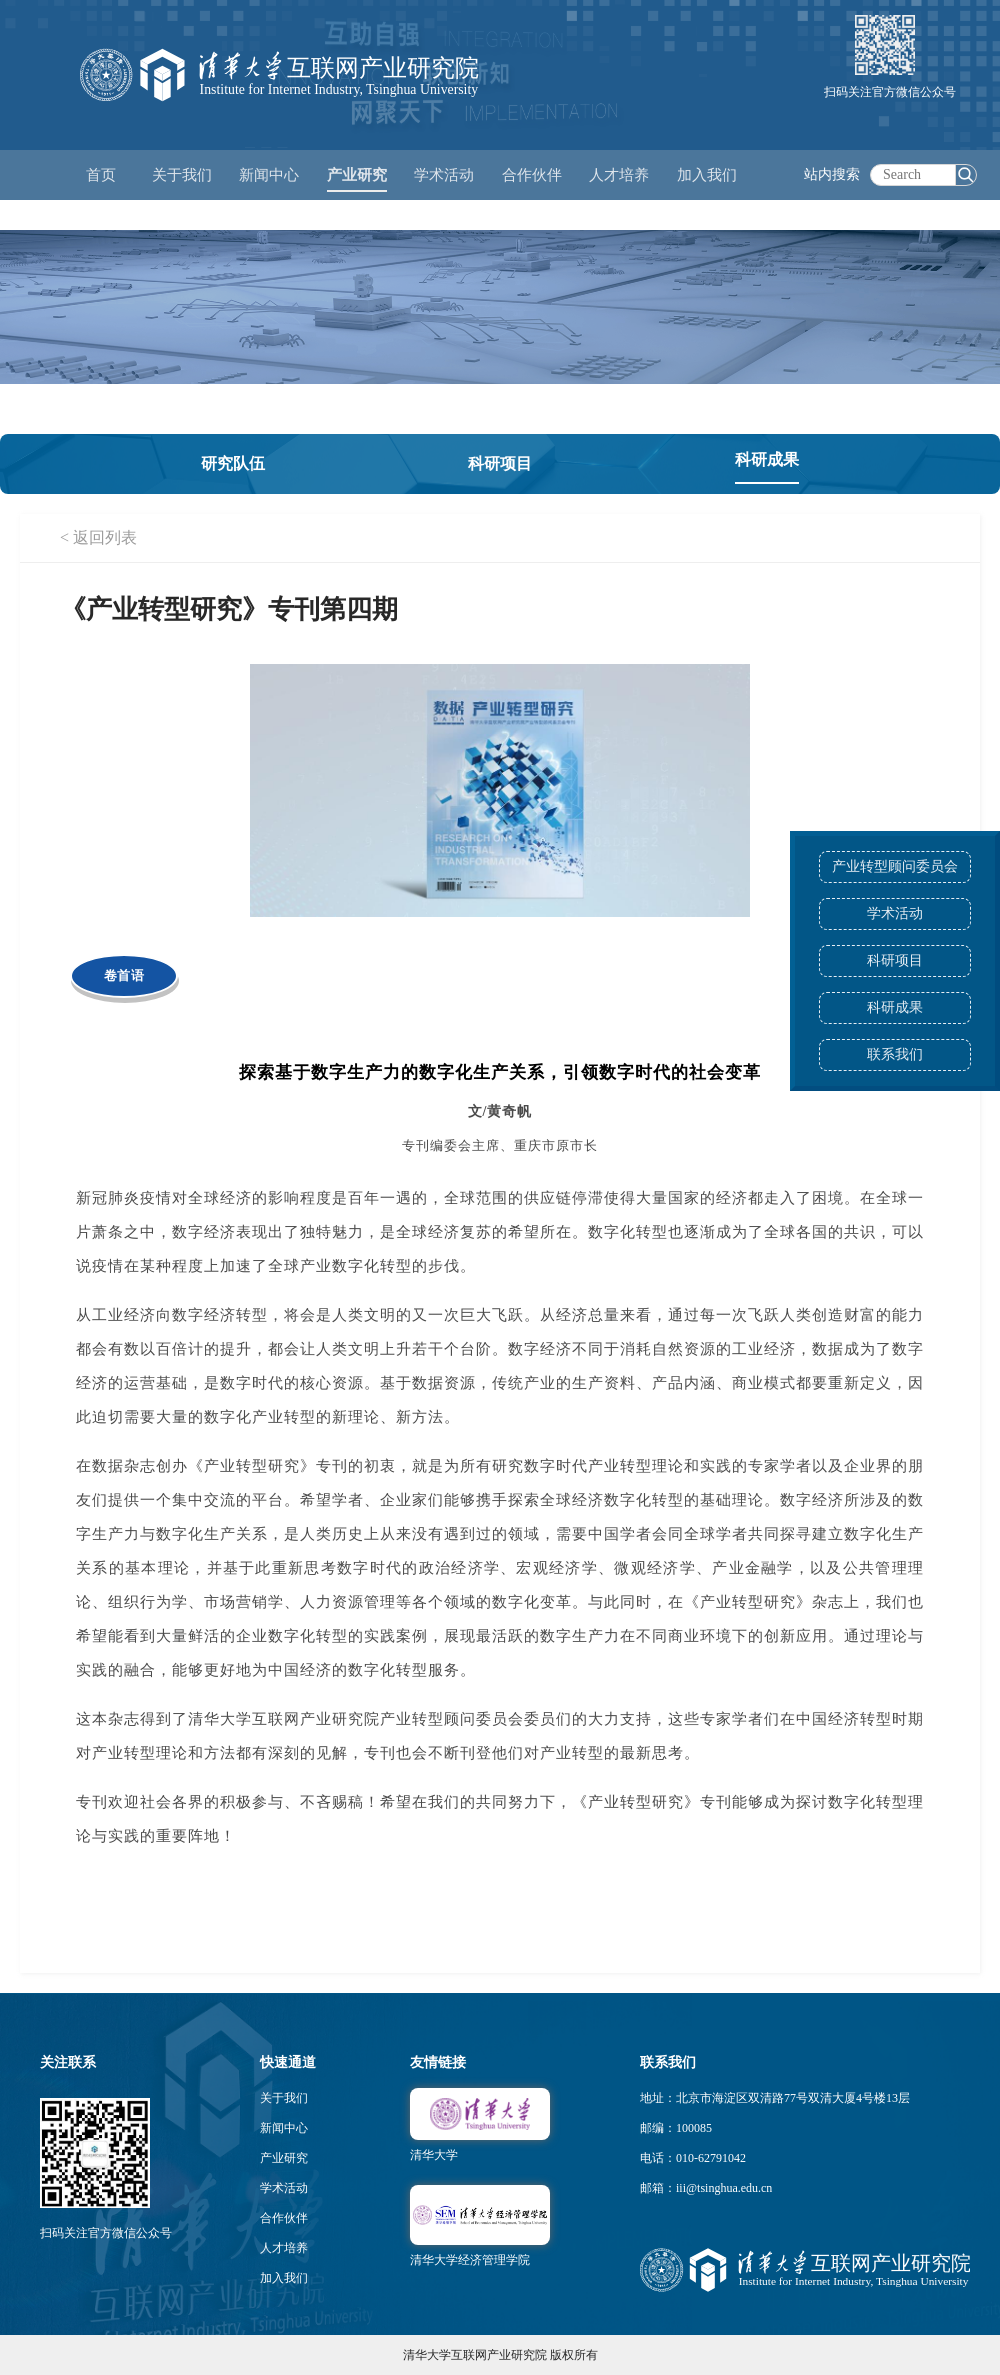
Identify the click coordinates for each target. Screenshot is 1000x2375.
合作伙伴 (284, 2218)
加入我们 (284, 2278)
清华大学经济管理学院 (470, 2260)
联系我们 (895, 1054)
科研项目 (895, 960)
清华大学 (434, 2155)
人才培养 (284, 2248)
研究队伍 (233, 463)
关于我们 (284, 2098)
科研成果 (895, 1007)
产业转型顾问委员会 (895, 866)
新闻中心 (284, 2128)
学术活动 (444, 175)
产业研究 (284, 2158)
